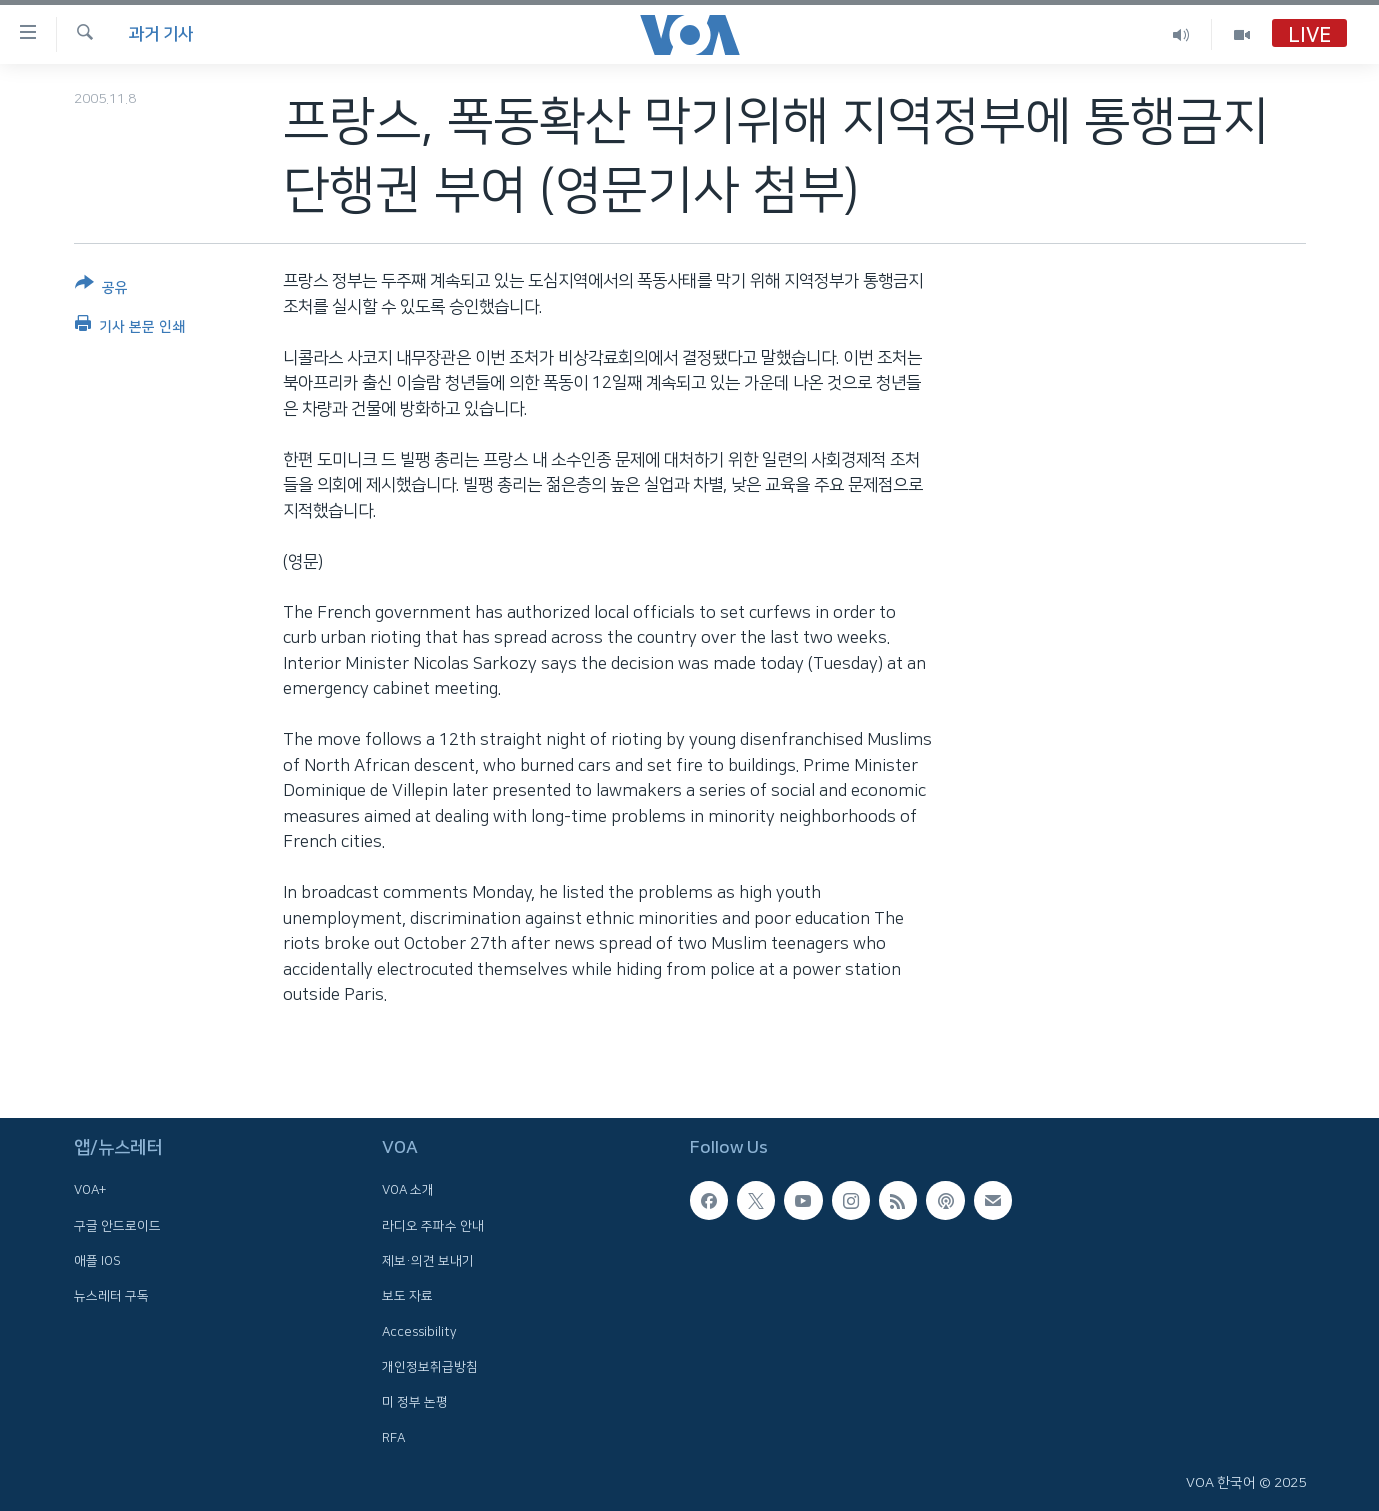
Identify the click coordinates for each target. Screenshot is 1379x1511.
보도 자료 (407, 1297)
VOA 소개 (408, 1191)
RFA (393, 1438)
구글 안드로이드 (117, 1226)
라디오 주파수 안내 (433, 1226)
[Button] (101, 289)
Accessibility (419, 1332)
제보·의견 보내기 (428, 1261)
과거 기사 (161, 34)
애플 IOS (97, 1261)
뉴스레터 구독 (111, 1297)
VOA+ (90, 1191)
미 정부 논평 (415, 1402)
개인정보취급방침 (430, 1367)
